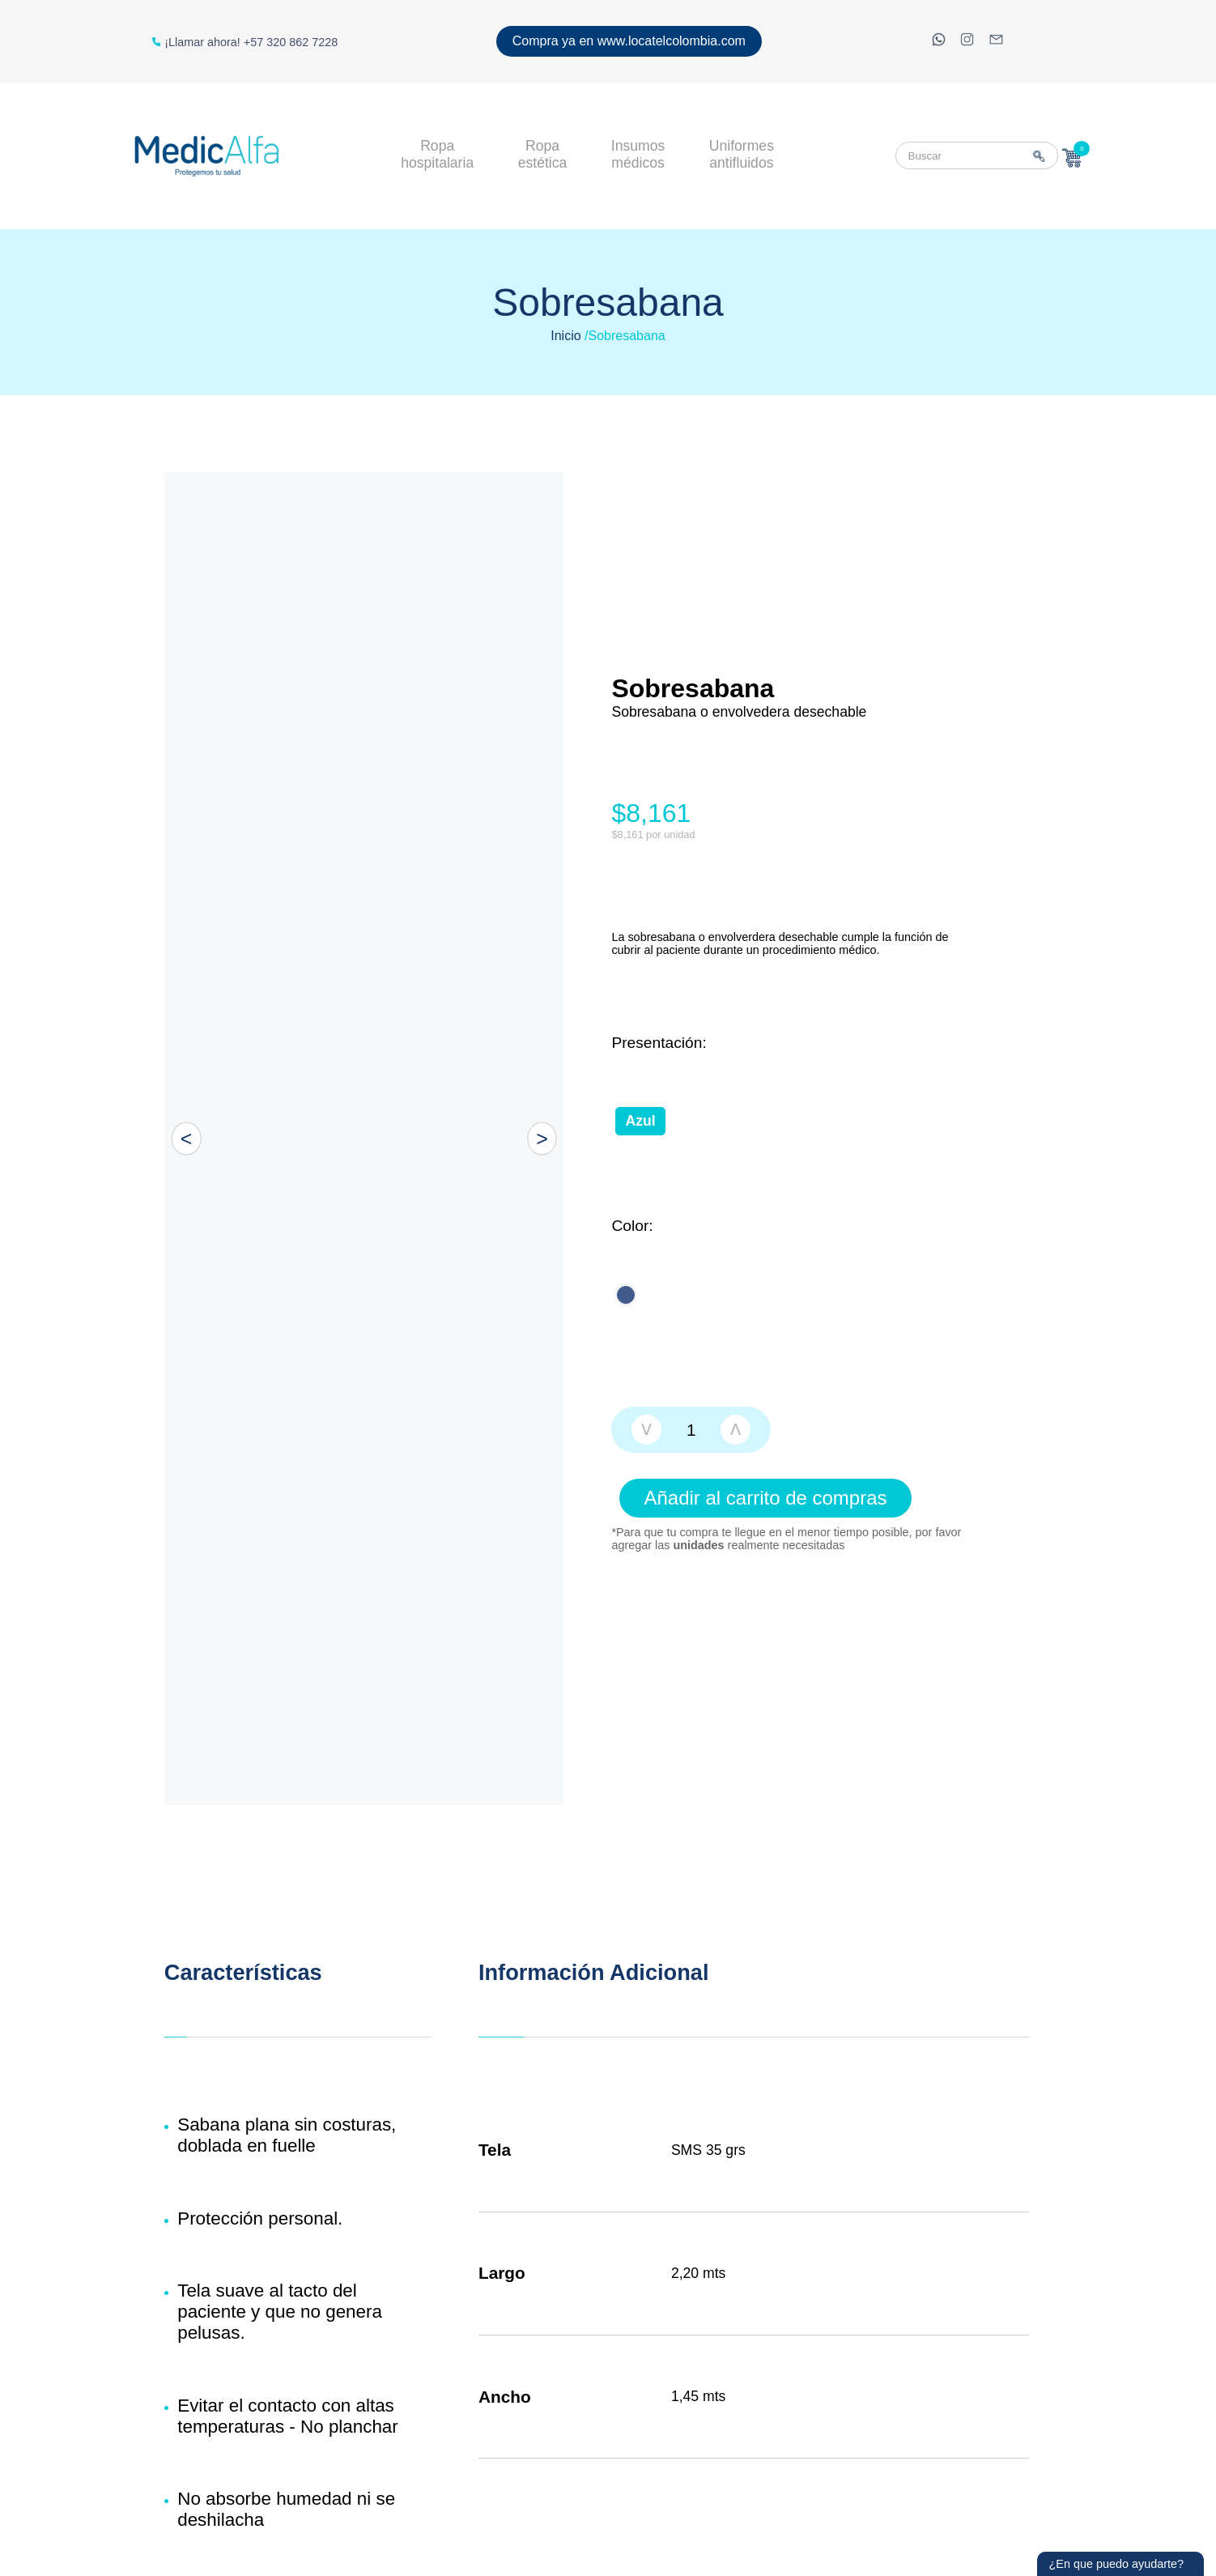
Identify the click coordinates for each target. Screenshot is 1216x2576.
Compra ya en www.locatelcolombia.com (629, 41)
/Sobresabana (625, 336)
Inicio (565, 336)
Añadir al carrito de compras (765, 1498)
